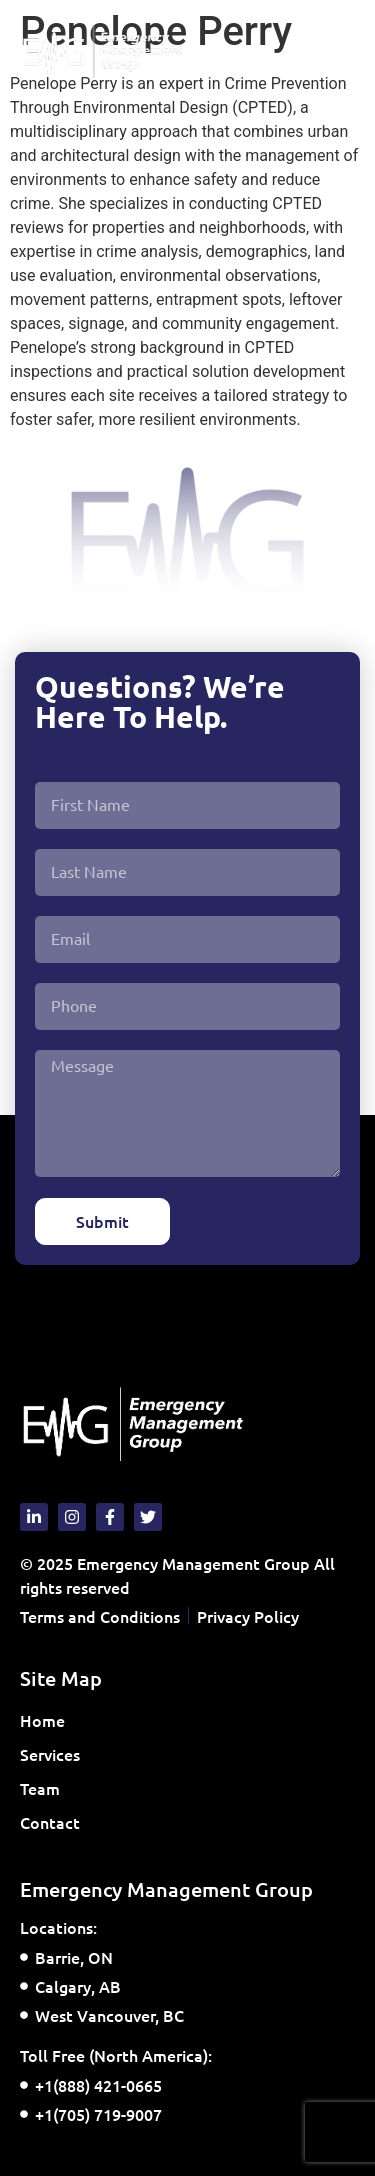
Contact (50, 1822)
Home (42, 1720)
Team (40, 1788)
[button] (338, 51)
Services (55, 1754)
